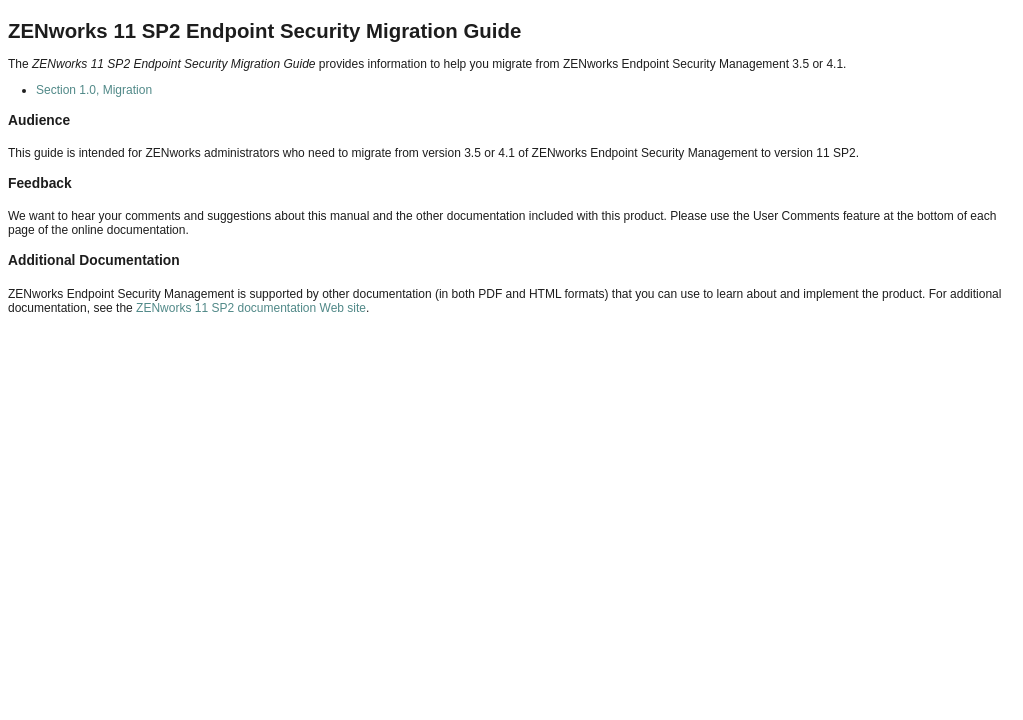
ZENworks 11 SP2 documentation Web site (251, 308)
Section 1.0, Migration (94, 90)
